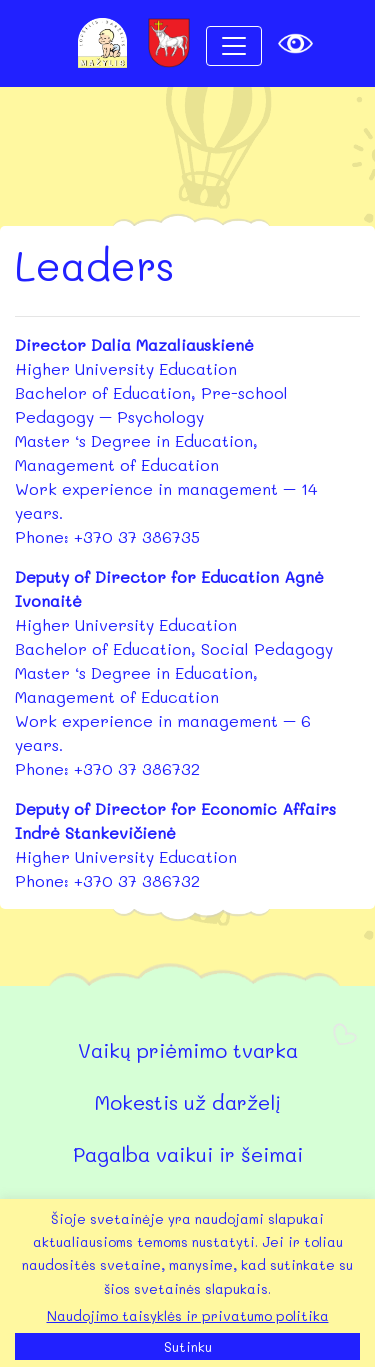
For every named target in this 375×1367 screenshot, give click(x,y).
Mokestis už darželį (187, 1102)
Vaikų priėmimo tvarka (188, 1050)
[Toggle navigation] (234, 46)
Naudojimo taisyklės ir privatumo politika (188, 1315)
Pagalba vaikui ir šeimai (188, 1154)
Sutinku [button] (188, 1346)
